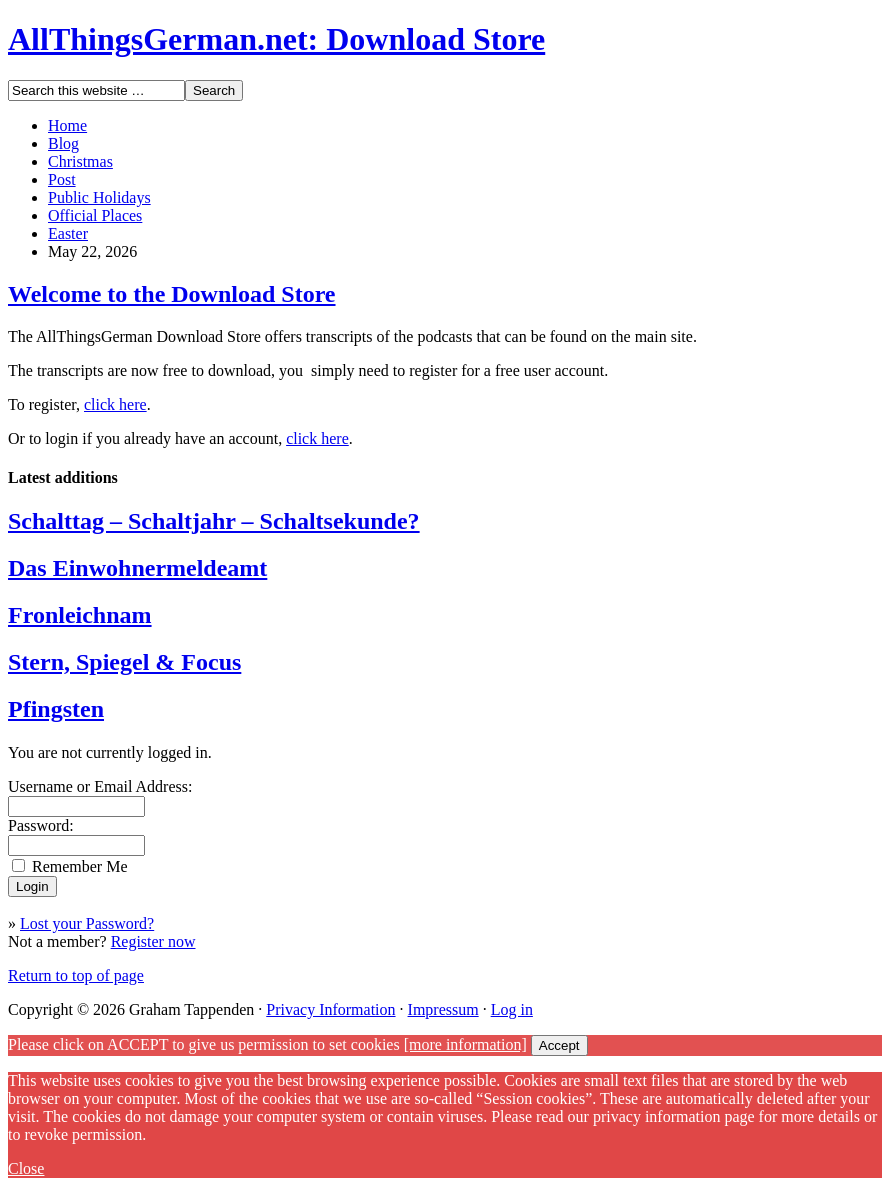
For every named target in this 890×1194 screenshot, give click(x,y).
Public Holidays (99, 197)
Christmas (80, 161)
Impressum (443, 1009)
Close (26, 1168)
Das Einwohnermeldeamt (137, 568)
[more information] (465, 1044)
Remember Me (80, 866)
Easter (68, 233)
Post (62, 179)
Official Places (95, 215)
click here (115, 404)
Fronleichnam (80, 615)
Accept (559, 1045)
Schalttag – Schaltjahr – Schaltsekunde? (214, 521)
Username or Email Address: (100, 786)
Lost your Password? (87, 923)
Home (67, 125)
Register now (153, 941)
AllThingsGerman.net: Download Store (276, 39)
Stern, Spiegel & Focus (124, 662)
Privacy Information (330, 1009)
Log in (512, 1009)
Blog (63, 143)
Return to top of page (76, 975)
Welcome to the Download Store (172, 294)
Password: (41, 825)
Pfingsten (56, 709)
